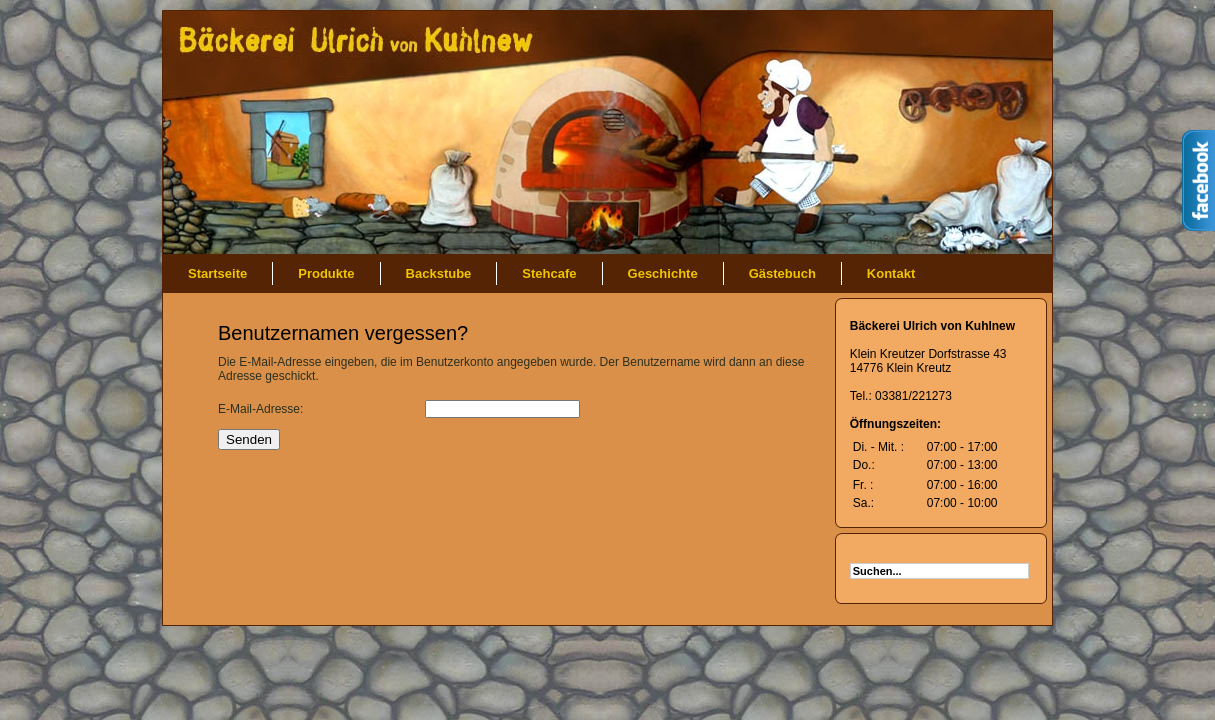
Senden (249, 439)
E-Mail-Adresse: (260, 409)
